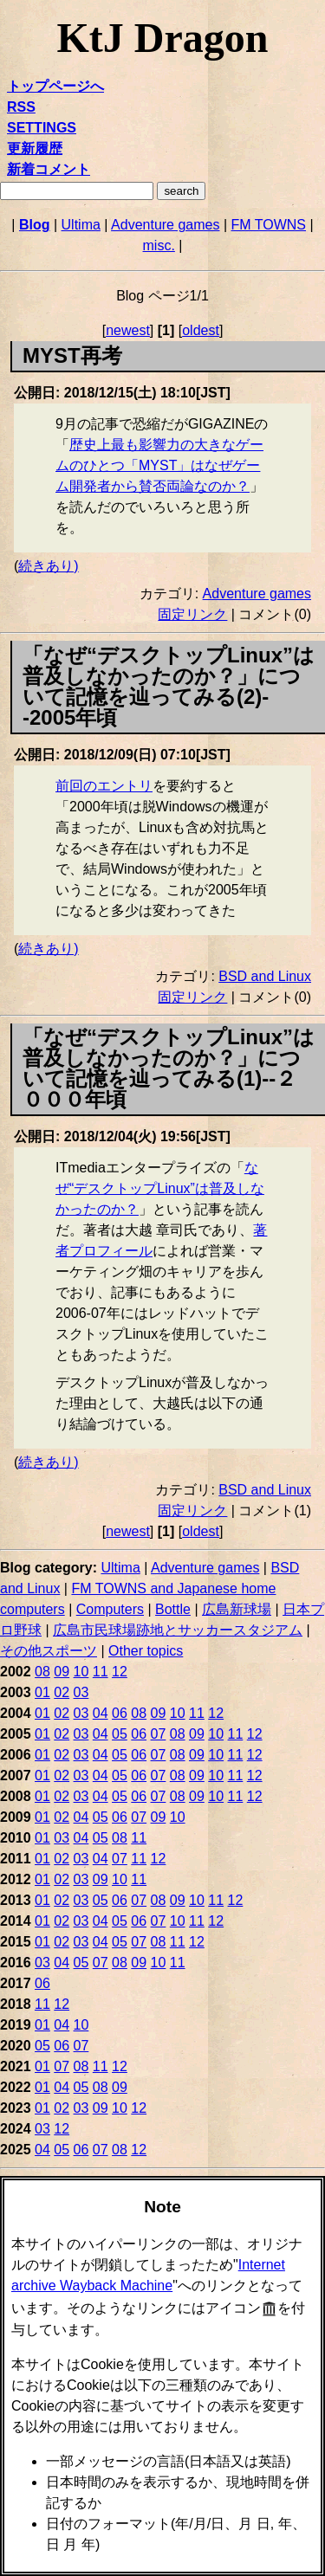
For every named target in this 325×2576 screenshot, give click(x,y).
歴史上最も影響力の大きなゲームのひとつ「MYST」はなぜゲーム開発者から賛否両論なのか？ (159, 465)
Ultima (81, 224)
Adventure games (165, 224)
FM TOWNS (269, 224)
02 (61, 1692)
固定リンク (192, 614)
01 (42, 1692)
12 (119, 1671)
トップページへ (55, 86)
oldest (200, 330)
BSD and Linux (264, 976)
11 (100, 1671)
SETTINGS (41, 127)
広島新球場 (236, 1609)
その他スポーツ (48, 1650)
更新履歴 (34, 148)
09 (61, 1671)
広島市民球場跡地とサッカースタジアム (177, 1630)
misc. (159, 245)
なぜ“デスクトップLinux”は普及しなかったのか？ (159, 1188)
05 (119, 1734)
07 (158, 1734)
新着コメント (48, 169)
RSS (21, 107)
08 (42, 1671)
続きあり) (48, 565)
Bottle (173, 1609)
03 (81, 1692)
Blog (34, 224)
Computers (110, 1609)
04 (100, 1713)
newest (128, 330)
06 (119, 1713)
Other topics (145, 1650)
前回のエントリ (104, 785)
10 (81, 1671)
